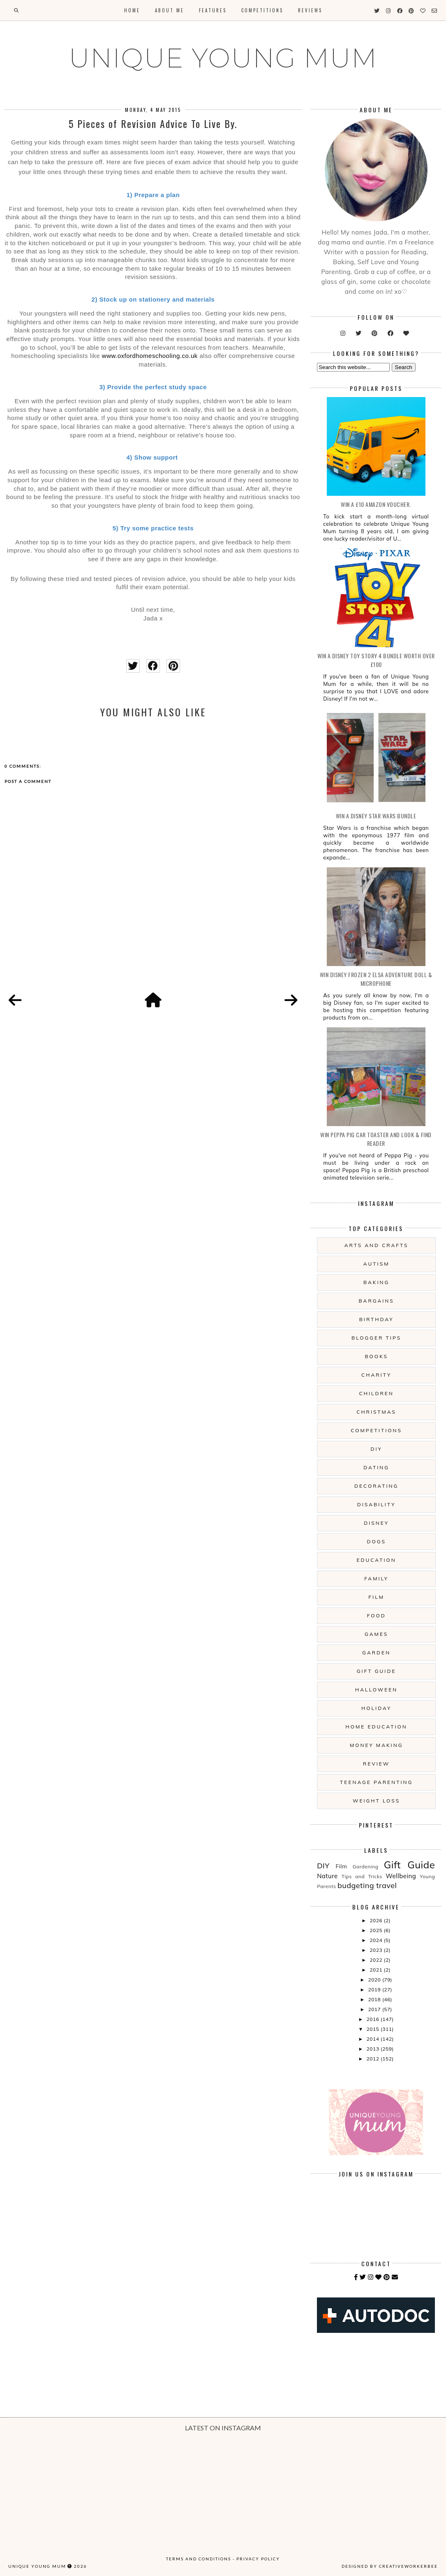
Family (376, 1578)
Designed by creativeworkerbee (390, 2566)
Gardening (366, 1866)
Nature (327, 1876)
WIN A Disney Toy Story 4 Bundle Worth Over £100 (376, 660)
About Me (169, 10)
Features (212, 10)
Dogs (376, 1541)
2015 (374, 2029)
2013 (374, 2049)
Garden (376, 1652)
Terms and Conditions (198, 2558)
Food (376, 1615)
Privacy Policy (258, 2558)
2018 (375, 1999)
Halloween (376, 1689)
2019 (375, 1989)
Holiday (376, 1708)
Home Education (376, 1727)
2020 (375, 1980)
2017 (375, 2009)
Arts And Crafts (376, 1245)
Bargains (376, 1301)
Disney (376, 1523)
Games (376, 1634)
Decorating (376, 1486)
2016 (374, 2019)
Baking (376, 1282)
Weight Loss (376, 1801)
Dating (376, 1467)
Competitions (262, 10)
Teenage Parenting (376, 1782)
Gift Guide (376, 1671)
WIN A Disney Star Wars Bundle (376, 815)
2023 (377, 1950)
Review (376, 1764)
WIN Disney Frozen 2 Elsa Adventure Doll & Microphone (376, 978)
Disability (376, 1504)
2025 (377, 1930)
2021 (377, 1970)
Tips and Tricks (362, 1876)
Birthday (376, 1319)
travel (386, 1885)
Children (376, 1393)
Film (376, 1597)
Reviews (310, 10)
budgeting (355, 1885)
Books (376, 1356)
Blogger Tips (376, 1338)
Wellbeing (401, 1876)
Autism (376, 1264)
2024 (377, 1940)
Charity (376, 1375)
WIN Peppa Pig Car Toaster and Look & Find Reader (376, 1138)
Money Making (376, 1745)
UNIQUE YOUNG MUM (223, 58)
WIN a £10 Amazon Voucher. (376, 504)
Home (132, 10)
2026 (377, 1920)
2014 (374, 2039)
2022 (377, 1960)
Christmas (376, 1412)
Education (376, 1560)
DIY (376, 1449)
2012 (374, 2059)
